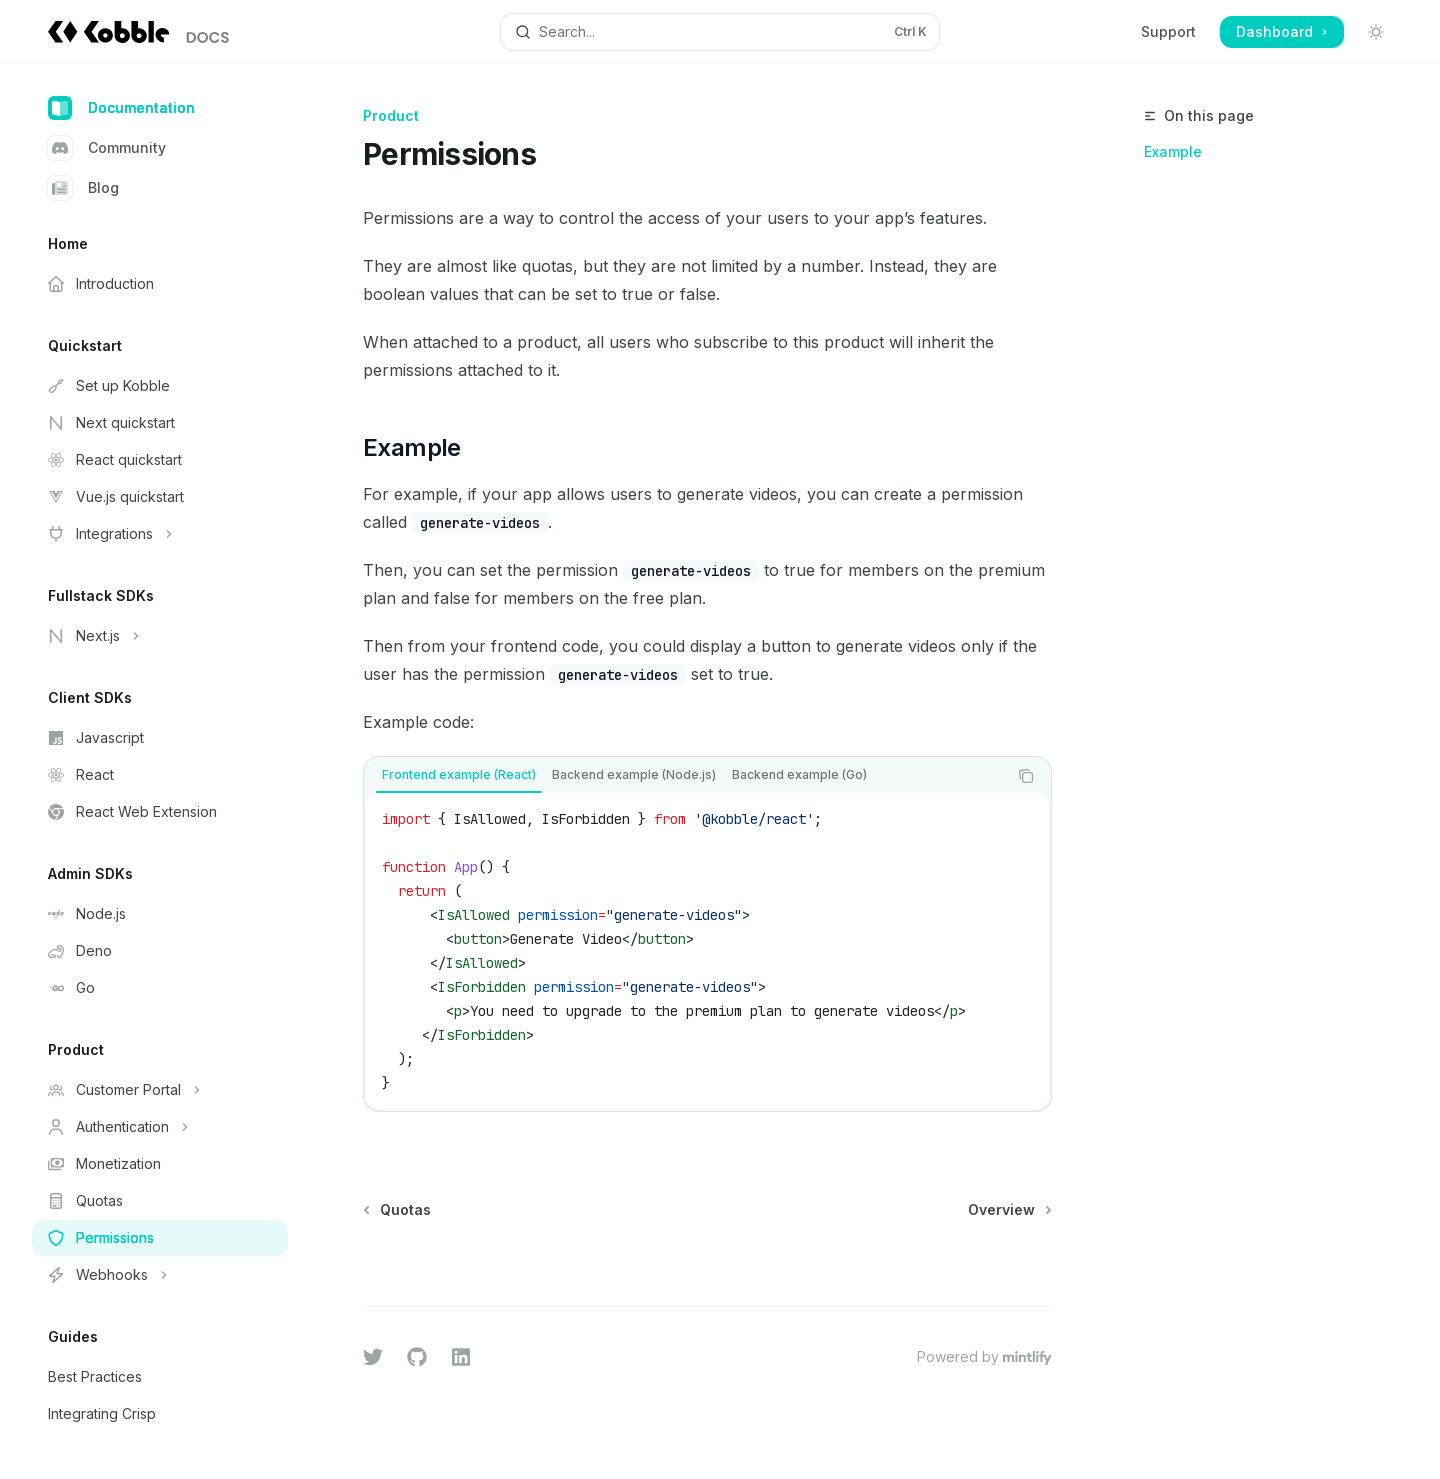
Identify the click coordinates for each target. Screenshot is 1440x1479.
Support (1168, 31)
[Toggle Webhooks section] (160, 1275)
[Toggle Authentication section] (160, 1127)
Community (107, 148)
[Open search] (719, 32)
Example (1173, 151)
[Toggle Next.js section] (160, 636)
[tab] (459, 775)
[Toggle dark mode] (1376, 32)
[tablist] (685, 776)
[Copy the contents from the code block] (1026, 776)
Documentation (121, 108)
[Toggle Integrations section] (160, 534)
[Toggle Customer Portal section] (160, 1090)
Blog (83, 188)
